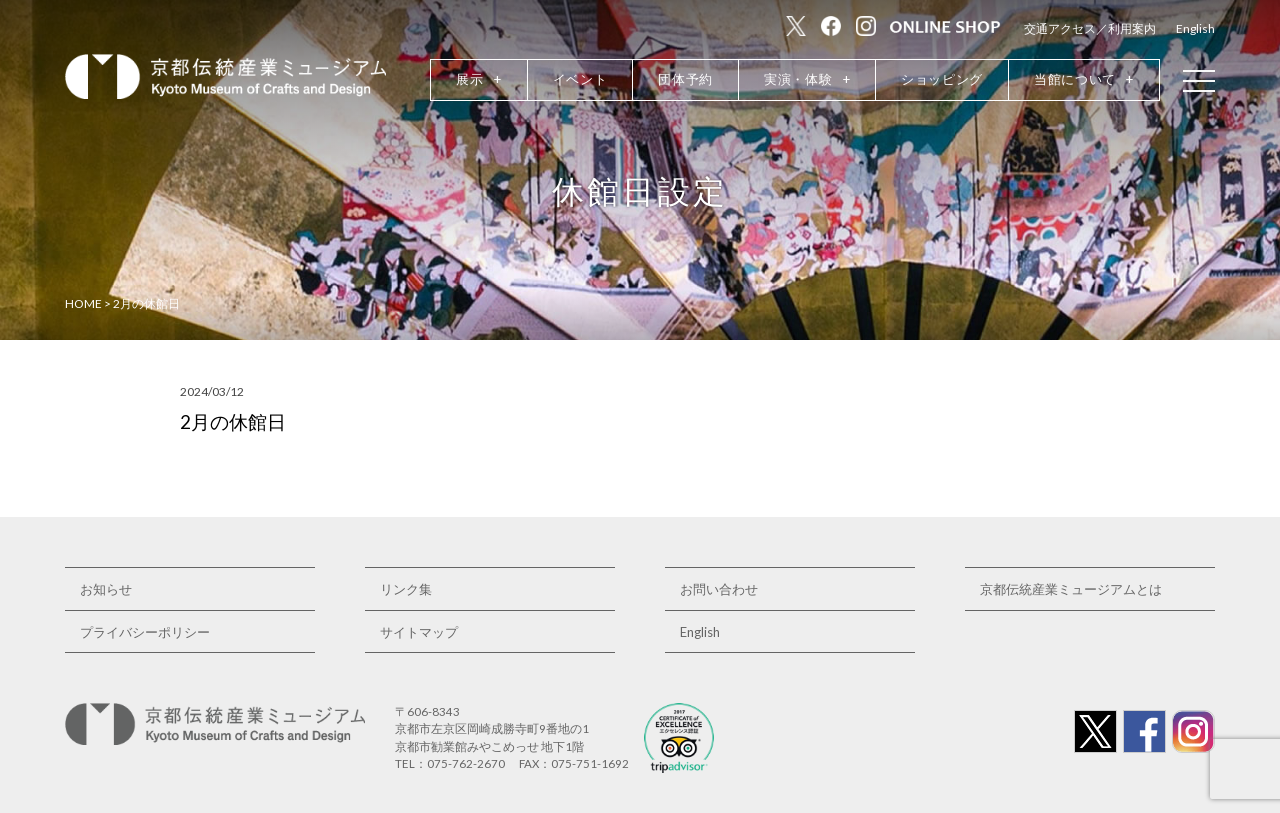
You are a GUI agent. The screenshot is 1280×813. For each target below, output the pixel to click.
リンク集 (406, 589)
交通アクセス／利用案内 (1090, 28)
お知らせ (106, 589)
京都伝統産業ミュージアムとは (1071, 589)
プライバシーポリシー (145, 632)
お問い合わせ (719, 589)
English (1195, 28)
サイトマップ (419, 632)
